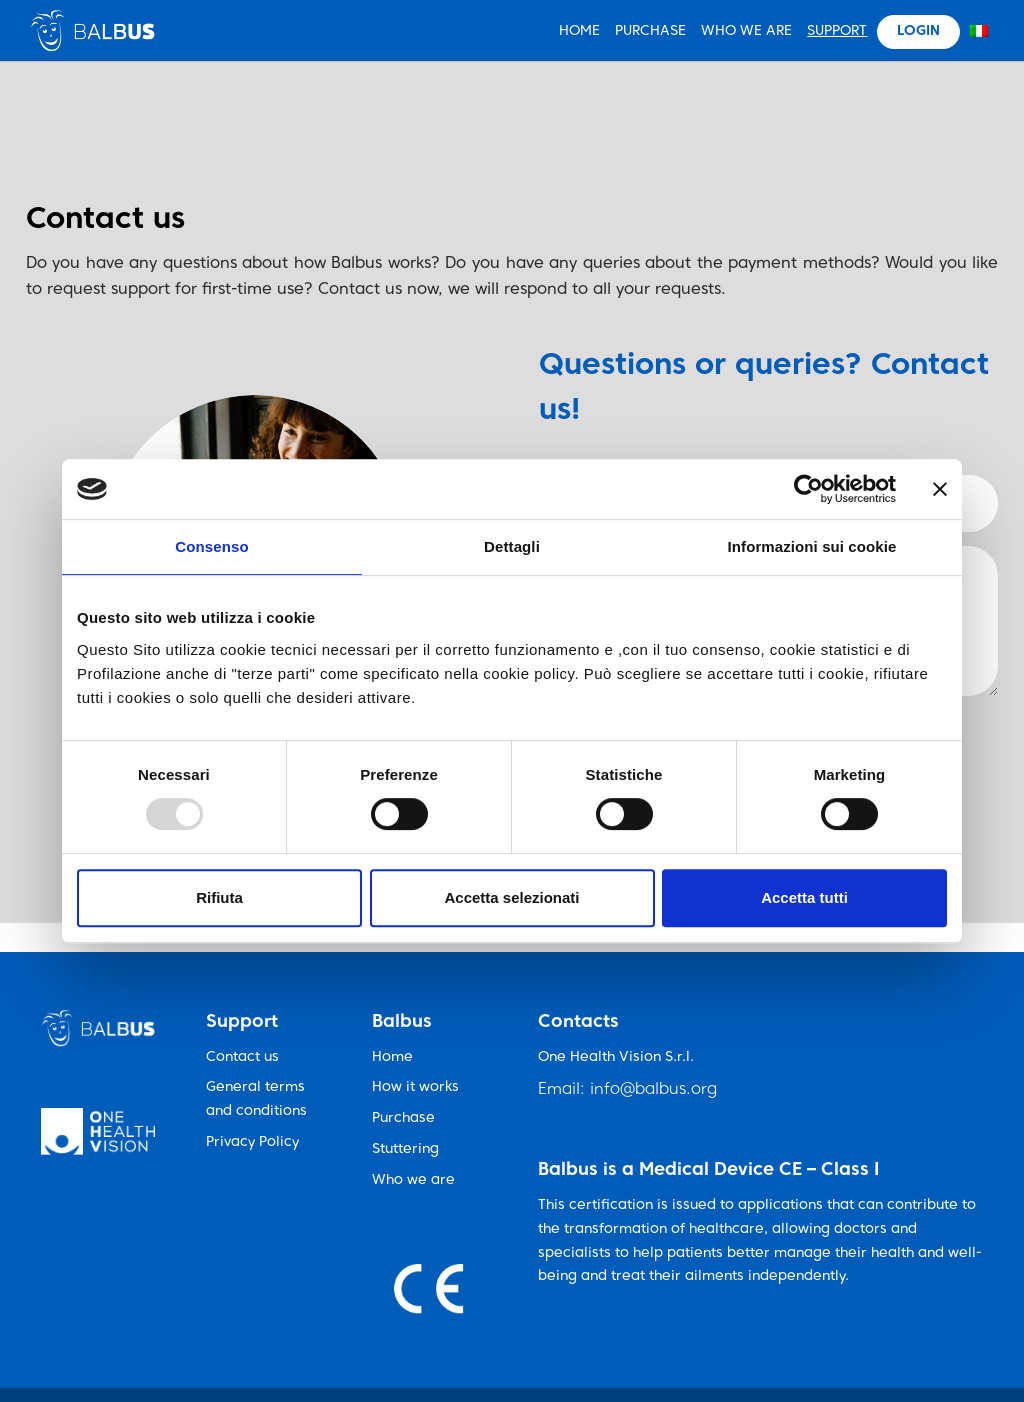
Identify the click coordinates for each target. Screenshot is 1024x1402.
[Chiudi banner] (940, 489)
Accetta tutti (804, 897)
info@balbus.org (653, 1090)
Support (837, 31)
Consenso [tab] (211, 546)
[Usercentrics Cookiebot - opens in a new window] (808, 489)
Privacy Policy (252, 1142)
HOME (579, 31)
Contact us (242, 1057)
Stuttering (405, 1149)
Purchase (650, 31)
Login (918, 31)
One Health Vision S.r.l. (616, 1057)
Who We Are (746, 31)
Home (392, 1057)
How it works (415, 1087)
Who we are (413, 1180)
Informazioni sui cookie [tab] (812, 546)
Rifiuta (219, 897)
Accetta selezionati (511, 897)
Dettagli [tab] (512, 546)
